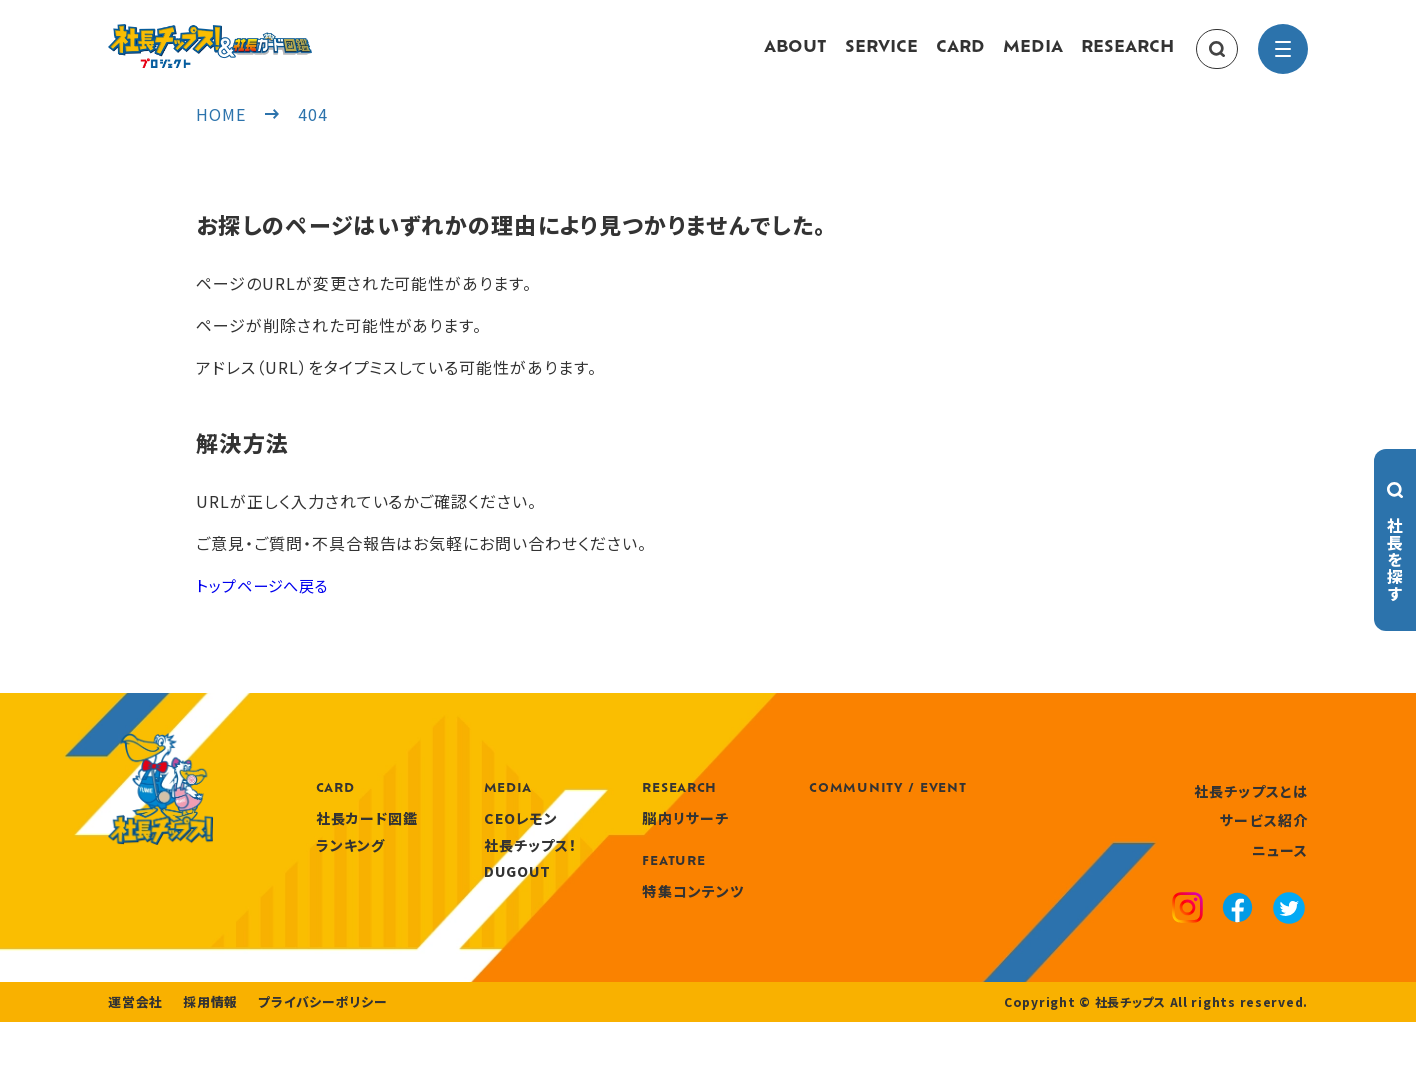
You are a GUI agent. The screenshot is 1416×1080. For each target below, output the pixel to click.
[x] (1289, 930)
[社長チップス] (268, 36)
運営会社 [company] (133, 1060)
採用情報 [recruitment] (204, 1060)
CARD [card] (960, 58)
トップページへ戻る (267, 604)
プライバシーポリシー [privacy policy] (310, 1060)
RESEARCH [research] (1127, 58)
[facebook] (1237, 930)
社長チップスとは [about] (1251, 810)
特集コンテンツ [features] (811, 910)
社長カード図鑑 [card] (484, 838)
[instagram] (1187, 930)
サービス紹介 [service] (1264, 840)
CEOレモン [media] (638, 838)
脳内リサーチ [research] (803, 838)
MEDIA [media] (1033, 58)
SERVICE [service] (881, 58)
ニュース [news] (1280, 869)
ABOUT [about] (795, 58)
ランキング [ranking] (468, 864)
